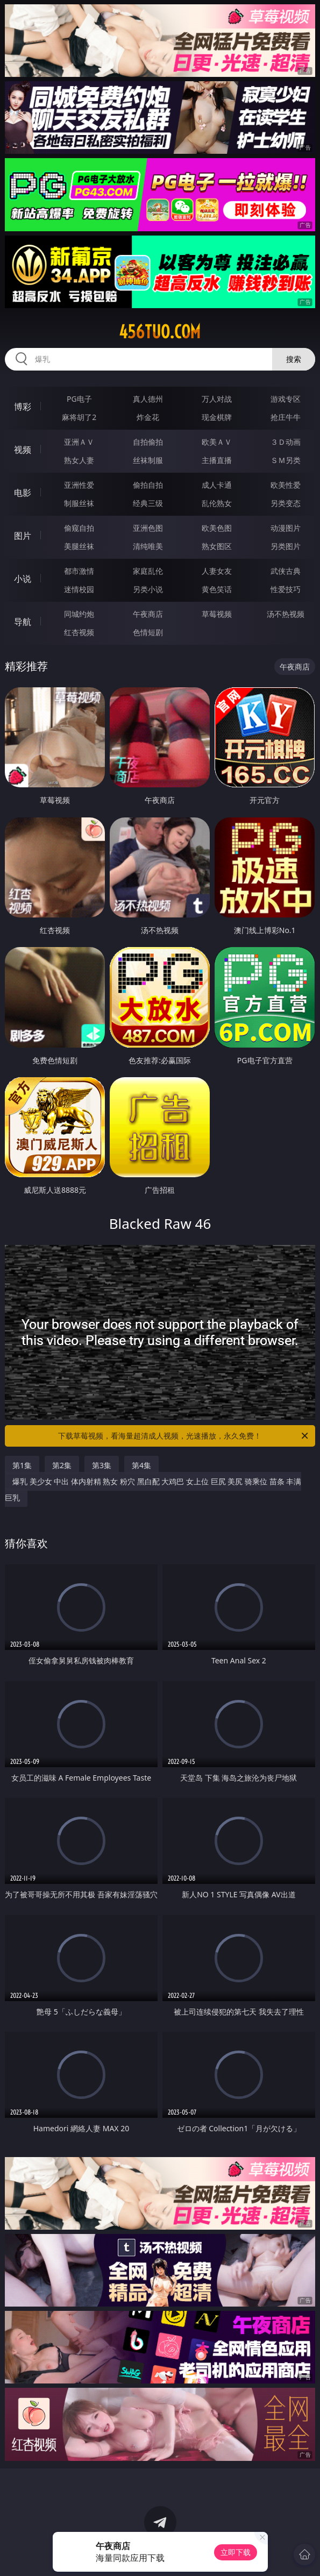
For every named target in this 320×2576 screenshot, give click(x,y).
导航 (22, 622)
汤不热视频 (285, 614)
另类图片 (286, 546)
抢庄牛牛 (286, 417)
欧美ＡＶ (217, 442)
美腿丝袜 (79, 546)
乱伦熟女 (217, 503)
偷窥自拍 (79, 528)
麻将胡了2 (79, 417)
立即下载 (236, 2552)
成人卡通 (217, 485)
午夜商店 (148, 614)
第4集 (141, 1465)
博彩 (22, 406)
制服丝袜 (79, 503)
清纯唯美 (148, 546)
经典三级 (148, 503)
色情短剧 (148, 632)
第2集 (62, 1465)
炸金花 (148, 417)
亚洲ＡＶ (79, 442)
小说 (22, 579)
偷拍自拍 (148, 485)
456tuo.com (160, 332)
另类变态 (286, 503)
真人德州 (148, 399)
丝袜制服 (148, 460)
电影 (22, 493)
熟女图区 (217, 546)
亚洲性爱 (79, 485)
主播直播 (217, 460)
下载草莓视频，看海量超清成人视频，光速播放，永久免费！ (184, 1435)
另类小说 (148, 589)
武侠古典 (286, 571)
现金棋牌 (217, 417)
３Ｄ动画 (286, 442)
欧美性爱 (286, 485)
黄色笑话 (217, 589)
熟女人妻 (79, 460)
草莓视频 (217, 614)
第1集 (22, 1465)
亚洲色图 (148, 528)
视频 (22, 450)
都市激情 (79, 571)
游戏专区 (286, 399)
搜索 (293, 359)
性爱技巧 (286, 589)
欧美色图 (217, 528)
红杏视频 (79, 632)
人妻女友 (217, 571)
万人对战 (217, 399)
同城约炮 (79, 614)
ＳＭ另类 (286, 460)
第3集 (101, 1465)
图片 (22, 536)
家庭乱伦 (148, 571)
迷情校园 (79, 589)
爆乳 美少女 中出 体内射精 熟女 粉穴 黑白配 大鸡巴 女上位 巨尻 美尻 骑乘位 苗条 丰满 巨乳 (153, 1489)
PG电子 (79, 399)
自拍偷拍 (148, 442)
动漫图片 (286, 528)
